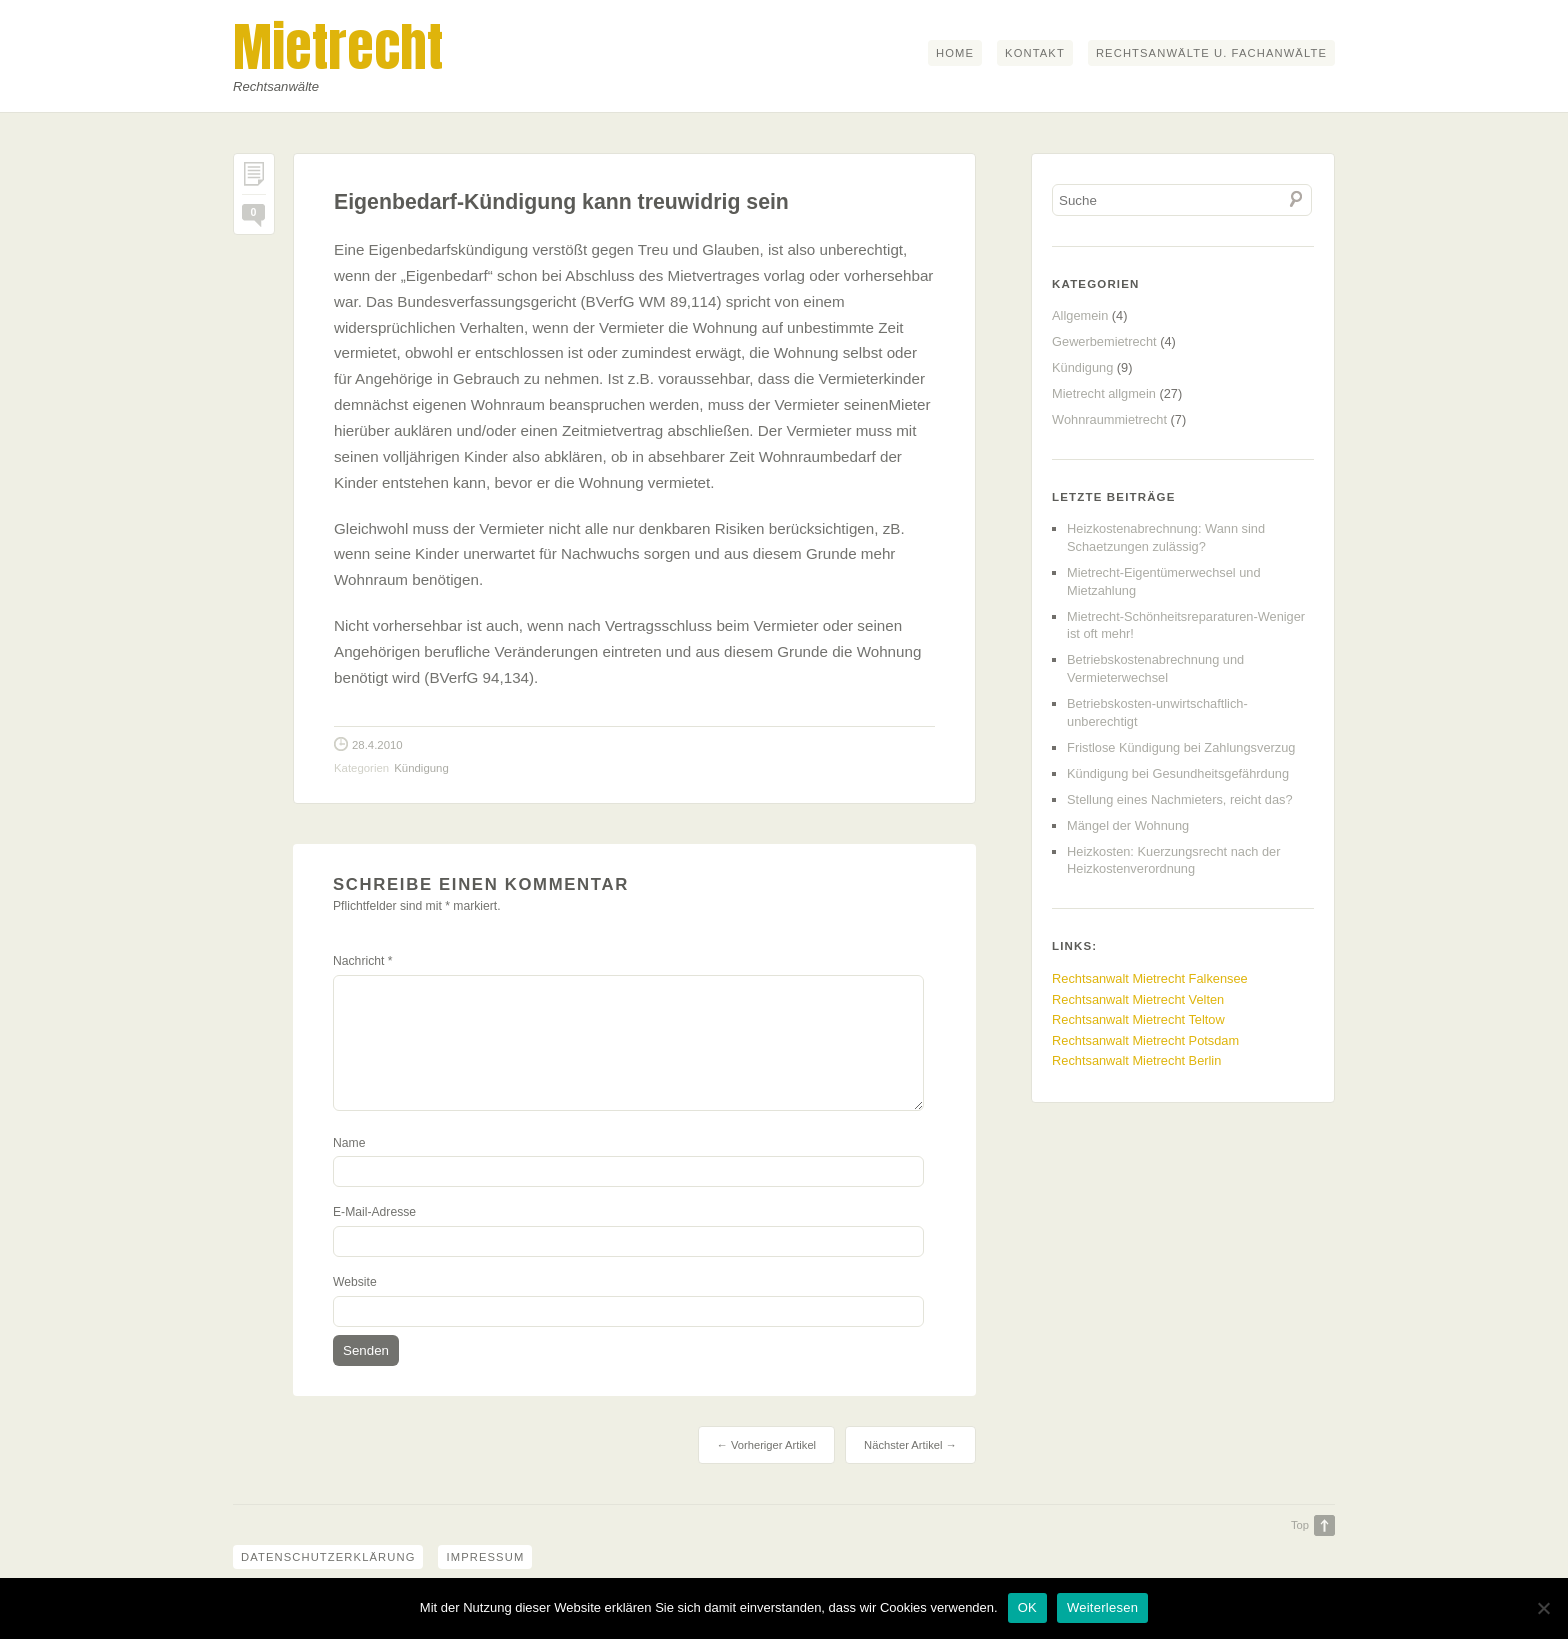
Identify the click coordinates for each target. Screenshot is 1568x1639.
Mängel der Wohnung (1128, 825)
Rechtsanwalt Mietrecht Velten (1138, 999)
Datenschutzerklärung (328, 1557)
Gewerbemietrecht (1104, 341)
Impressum (485, 1557)
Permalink (254, 178)
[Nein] (1543, 1608)
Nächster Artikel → (910, 1445)
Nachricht (362, 961)
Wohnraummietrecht (1109, 419)
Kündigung (421, 768)
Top (1300, 1525)
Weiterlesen (1102, 1607)
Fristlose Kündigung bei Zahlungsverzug (1181, 747)
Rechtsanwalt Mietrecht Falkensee (1150, 978)
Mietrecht (338, 46)
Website (355, 1282)
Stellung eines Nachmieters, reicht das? (1179, 799)
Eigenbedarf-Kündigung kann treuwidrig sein (561, 202)
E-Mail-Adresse (374, 1212)
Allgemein (1080, 315)
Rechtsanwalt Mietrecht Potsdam (1145, 1040)
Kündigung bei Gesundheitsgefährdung (1178, 773)
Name (349, 1143)
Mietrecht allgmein (1104, 393)
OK (1027, 1607)
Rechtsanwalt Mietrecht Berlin (1136, 1060)
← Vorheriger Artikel (766, 1445)
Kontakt (1035, 53)
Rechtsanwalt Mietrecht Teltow (1138, 1019)
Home (955, 53)
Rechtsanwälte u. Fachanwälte (1211, 53)
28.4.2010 (377, 745)
